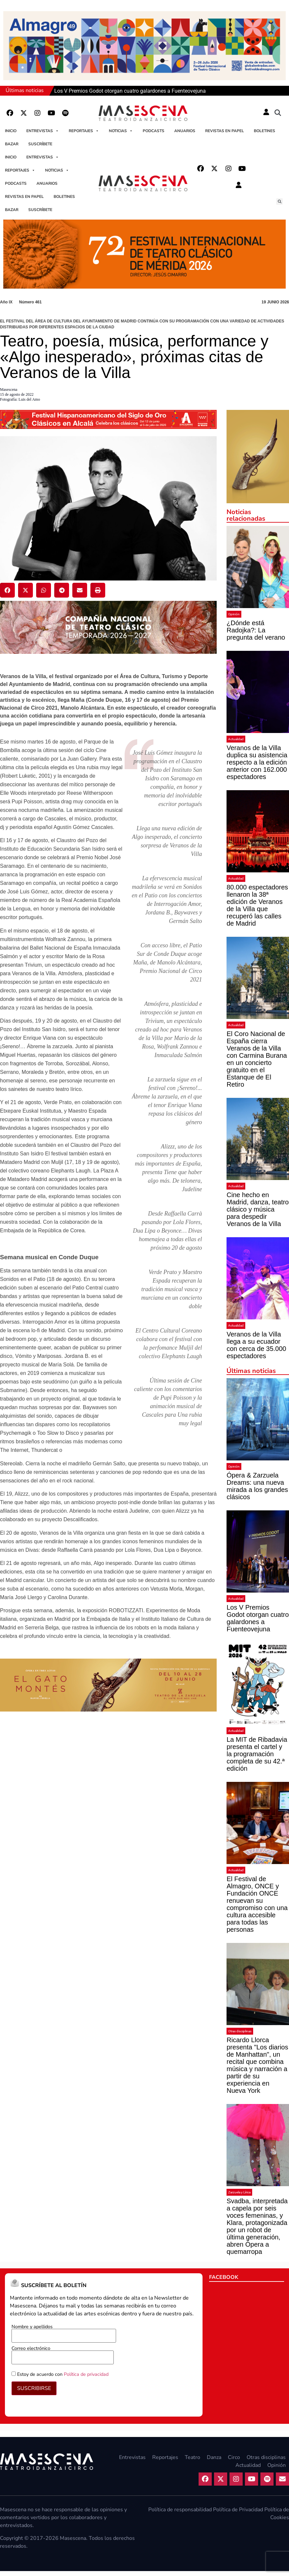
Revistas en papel (224, 130)
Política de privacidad (86, 2374)
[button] (278, 113)
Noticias (121, 130)
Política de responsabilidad (180, 2509)
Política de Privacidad (238, 2509)
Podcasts (153, 130)
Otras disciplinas (240, 2031)
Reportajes (84, 130)
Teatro (192, 2457)
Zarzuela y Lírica (239, 2192)
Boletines (264, 130)
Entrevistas (42, 130)
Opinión (234, 614)
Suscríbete (40, 144)
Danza (214, 2457)
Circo (234, 2457)
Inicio (10, 130)
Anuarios (184, 130)
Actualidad (236, 739)
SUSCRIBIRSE (34, 2388)
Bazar (11, 144)
